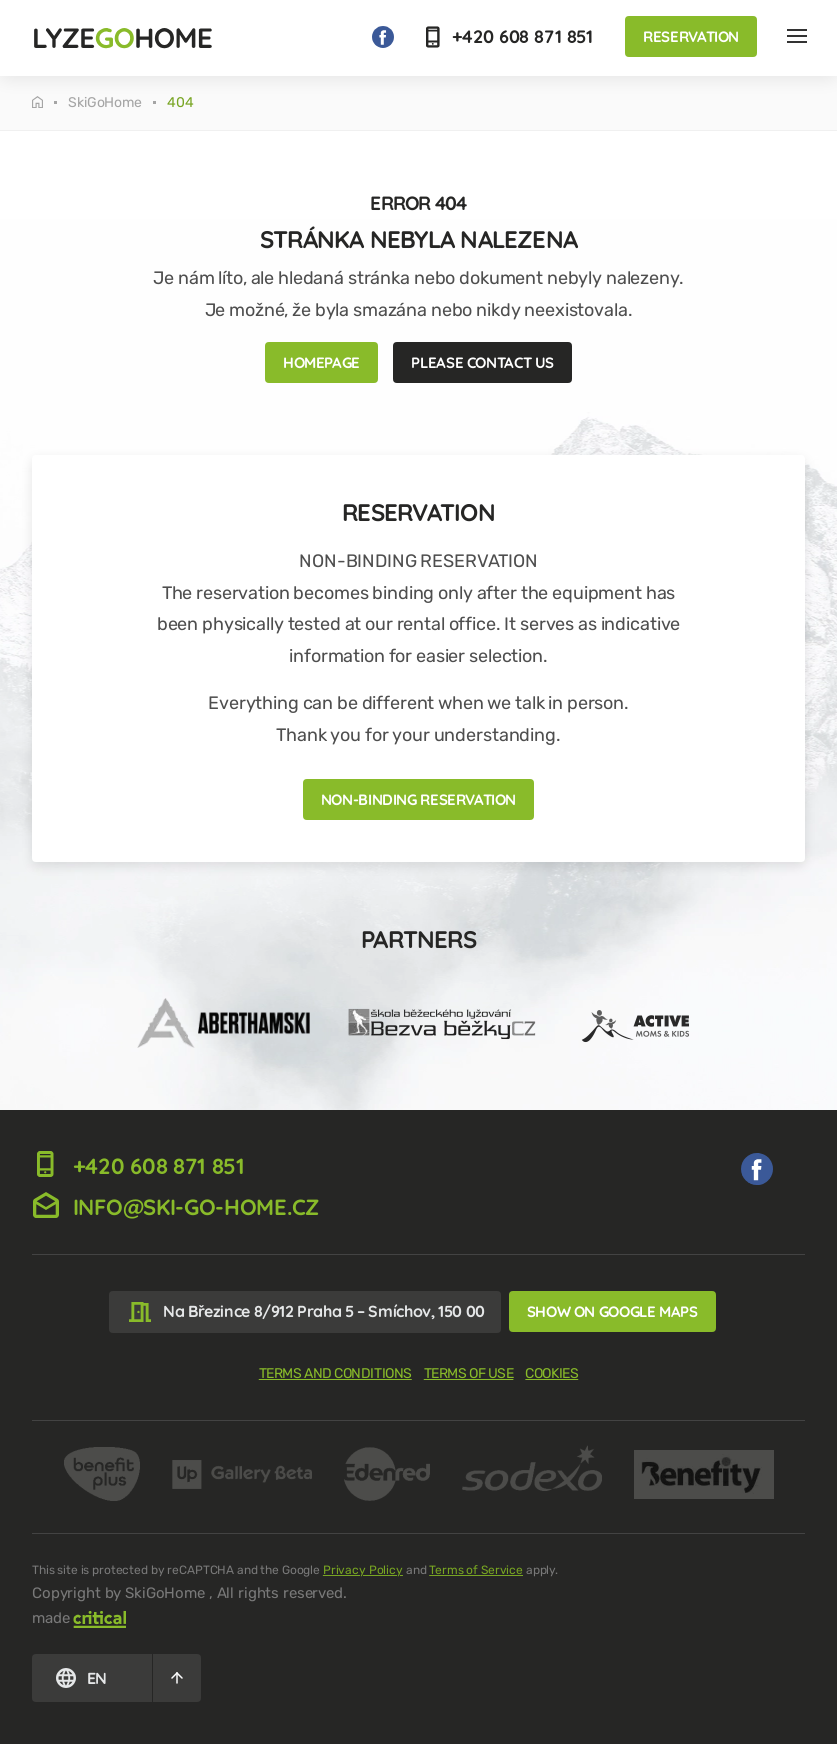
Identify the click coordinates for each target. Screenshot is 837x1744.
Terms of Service (476, 1570)
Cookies (551, 1373)
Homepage (321, 362)
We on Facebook (383, 37)
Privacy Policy (363, 1570)
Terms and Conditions (335, 1373)
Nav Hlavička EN (797, 36)
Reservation (691, 36)
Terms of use (469, 1373)
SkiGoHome (105, 103)
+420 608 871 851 (510, 36)
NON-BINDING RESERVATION (418, 799)
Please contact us (482, 362)
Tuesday (37, 102)
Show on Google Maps (612, 1311)
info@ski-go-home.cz (175, 1207)
